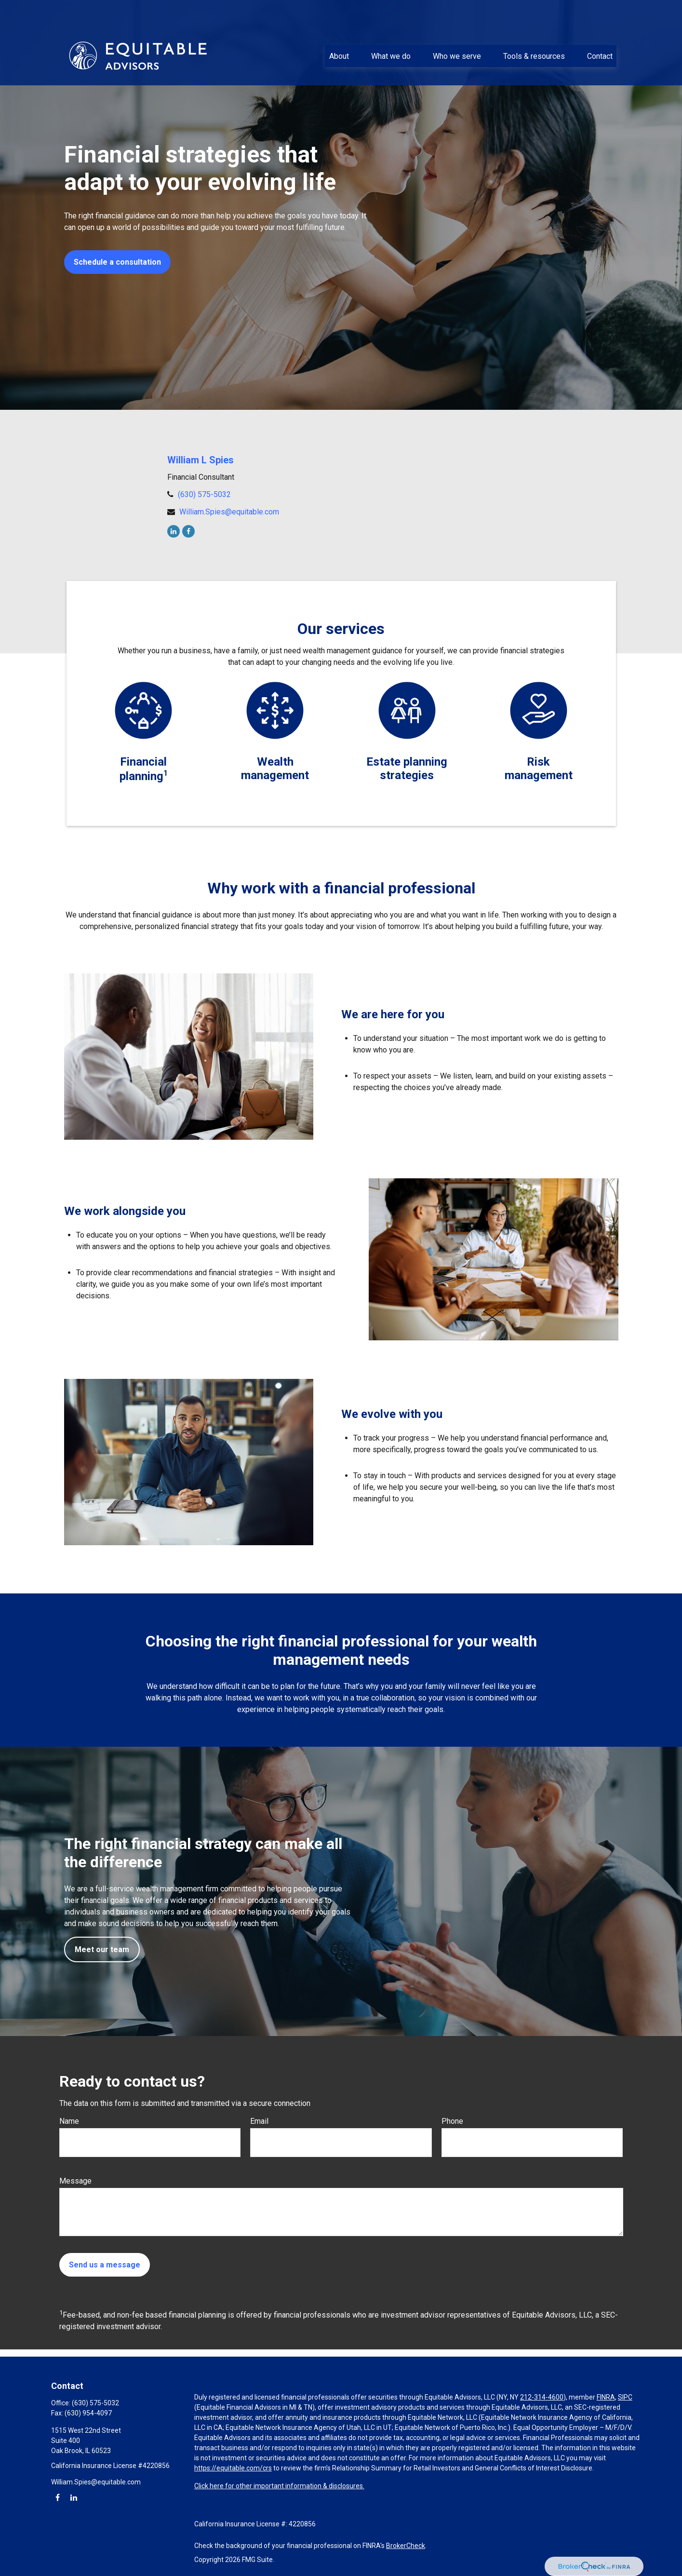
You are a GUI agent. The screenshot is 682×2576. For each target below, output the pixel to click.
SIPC (625, 2397)
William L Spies (200, 460)
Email (259, 2121)
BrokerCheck (405, 2545)
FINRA (606, 2397)
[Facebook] (188, 531)
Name (69, 2121)
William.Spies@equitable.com (229, 511)
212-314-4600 (541, 2397)
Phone (452, 2121)
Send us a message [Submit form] (104, 2264)
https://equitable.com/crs (233, 2468)
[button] (339, 29)
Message (75, 2180)
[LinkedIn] (173, 531)
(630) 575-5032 (204, 494)
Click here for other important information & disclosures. (279, 2486)
